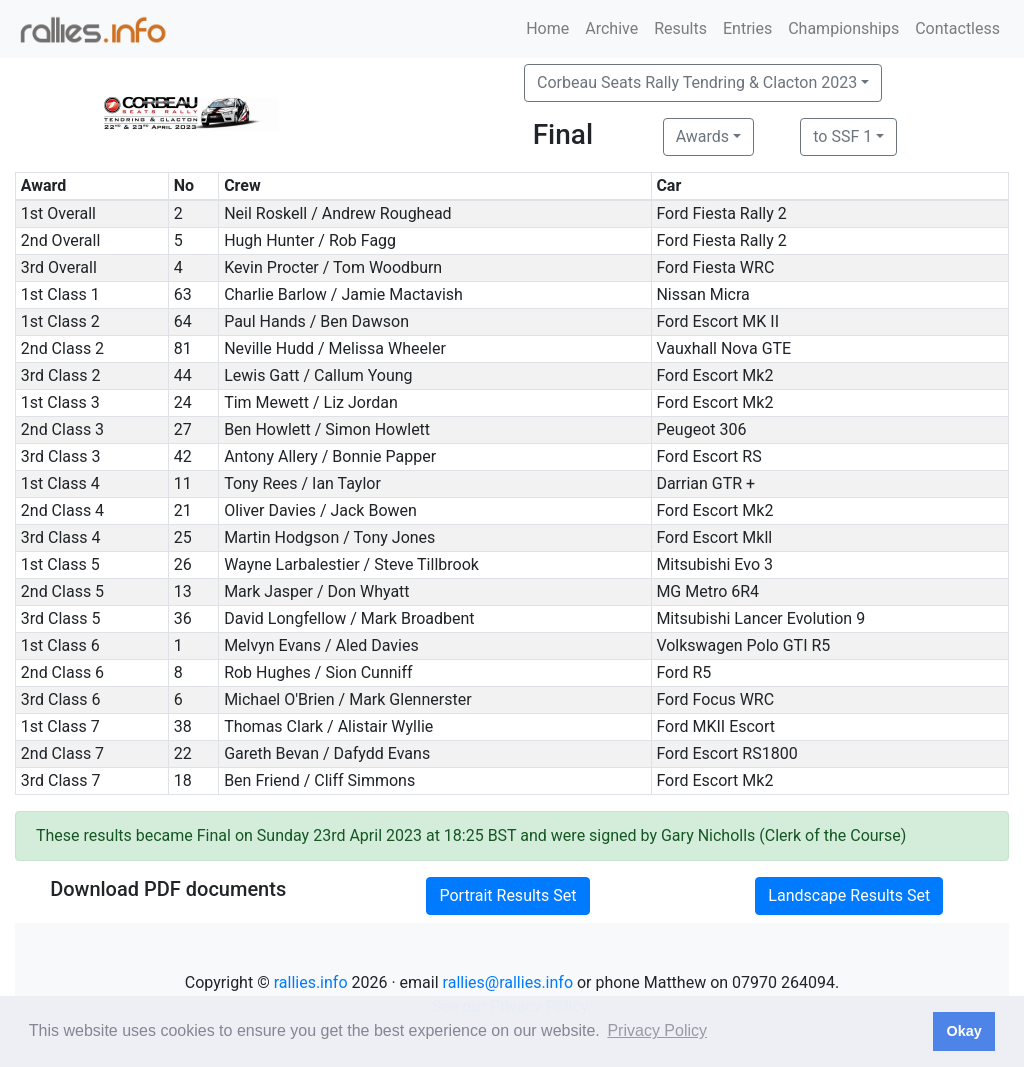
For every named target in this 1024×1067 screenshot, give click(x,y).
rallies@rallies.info (508, 982)
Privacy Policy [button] (657, 1030)
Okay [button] (963, 1031)
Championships (843, 28)
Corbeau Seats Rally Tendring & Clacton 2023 (697, 82)
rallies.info (311, 982)
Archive (611, 28)
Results (680, 28)
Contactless (957, 28)
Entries (747, 28)
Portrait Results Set (507, 895)
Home (547, 28)
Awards (702, 136)
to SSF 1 (842, 136)
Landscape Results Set (849, 895)
